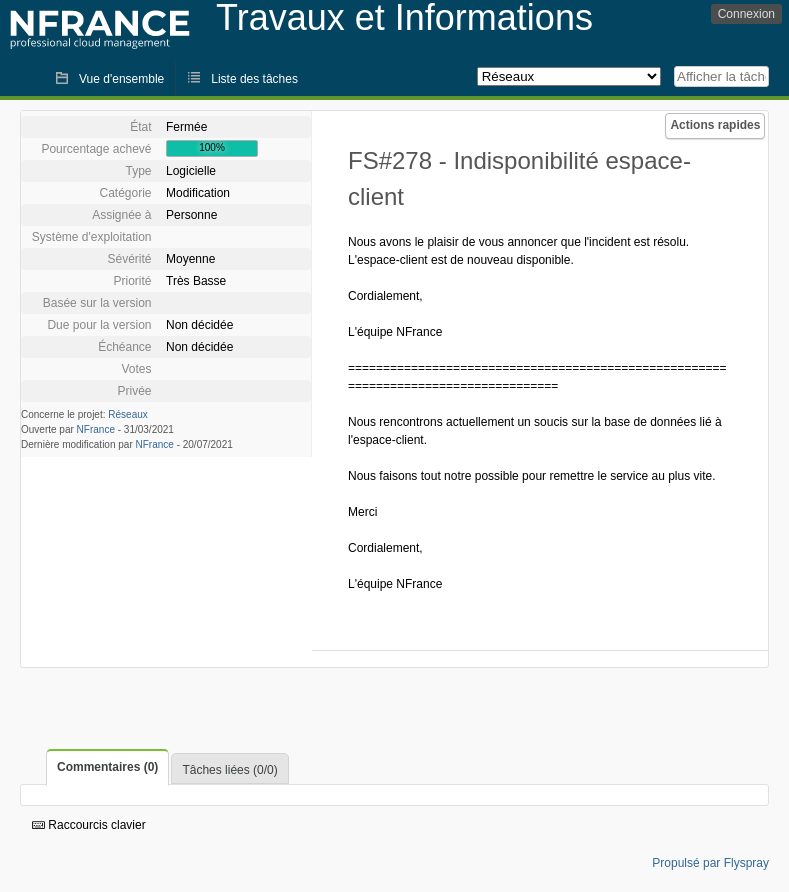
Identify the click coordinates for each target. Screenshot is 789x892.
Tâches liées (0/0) (229, 770)
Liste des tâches (254, 79)
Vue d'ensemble (121, 79)
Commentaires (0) (107, 767)
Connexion (746, 14)
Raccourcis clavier (89, 825)
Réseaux (127, 414)
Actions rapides (715, 125)
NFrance (96, 429)
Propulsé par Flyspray (710, 863)
